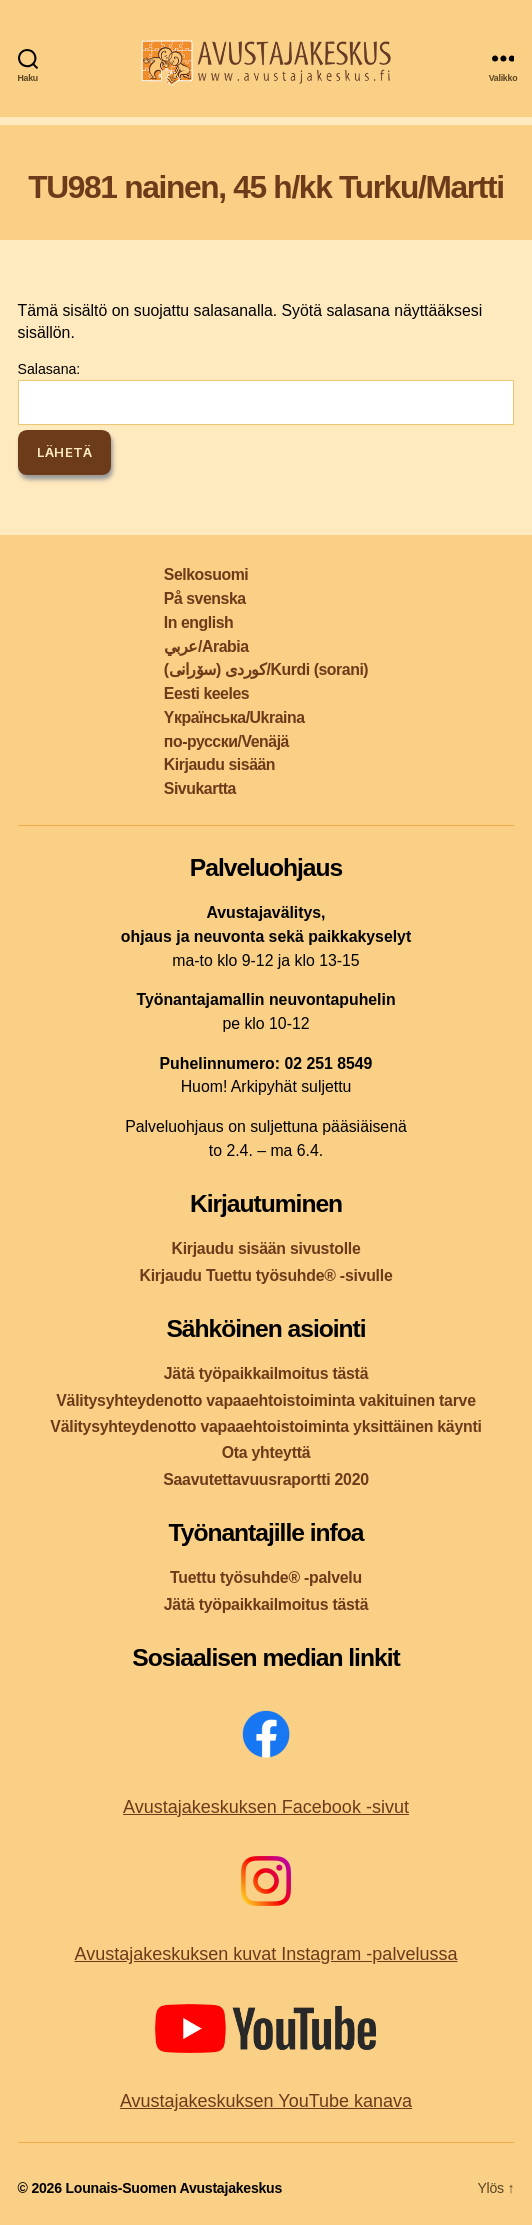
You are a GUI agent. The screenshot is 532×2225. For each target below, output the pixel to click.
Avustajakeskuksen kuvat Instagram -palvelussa (266, 1954)
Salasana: (266, 393)
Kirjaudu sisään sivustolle (265, 1248)
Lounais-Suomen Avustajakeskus (173, 2188)
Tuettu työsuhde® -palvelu (266, 1577)
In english (198, 622)
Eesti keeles (206, 693)
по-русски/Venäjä (226, 741)
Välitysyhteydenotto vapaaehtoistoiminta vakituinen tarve (265, 1400)
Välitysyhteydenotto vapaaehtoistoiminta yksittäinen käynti (265, 1426)
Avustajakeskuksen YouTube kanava (266, 2101)
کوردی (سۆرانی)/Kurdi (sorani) (266, 669)
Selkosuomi (206, 574)
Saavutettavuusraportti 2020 (266, 1479)
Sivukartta (200, 788)
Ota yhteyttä (266, 1452)
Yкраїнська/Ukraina (234, 717)
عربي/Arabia (206, 646)
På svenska (205, 598)
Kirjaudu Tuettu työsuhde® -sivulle (265, 1275)
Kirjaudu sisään (219, 764)
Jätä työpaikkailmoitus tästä (266, 1373)
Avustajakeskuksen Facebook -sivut (266, 1807)
